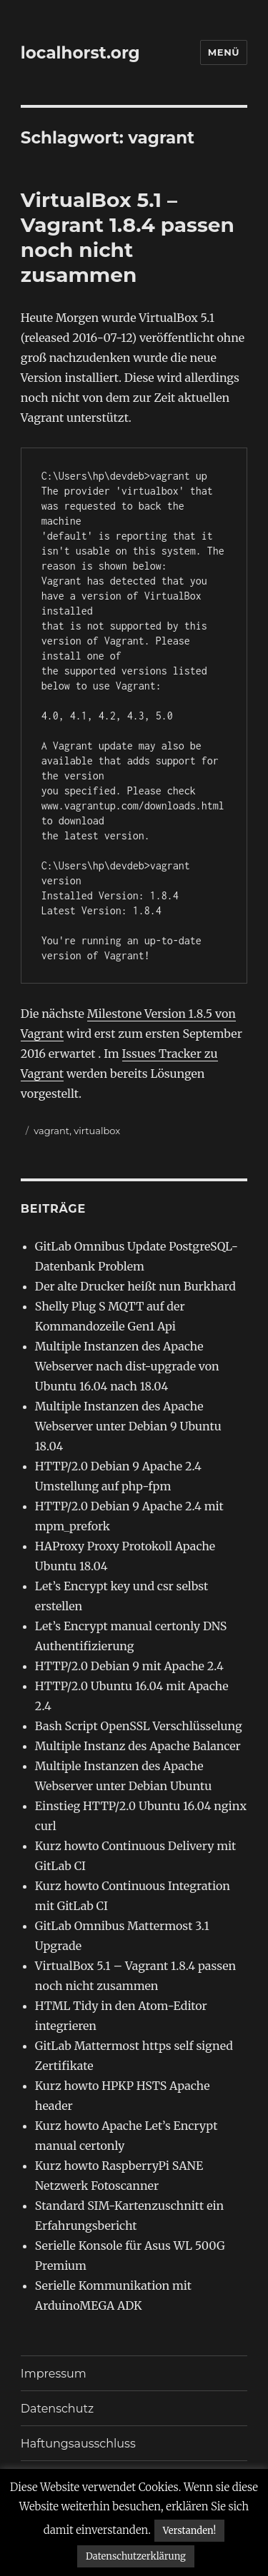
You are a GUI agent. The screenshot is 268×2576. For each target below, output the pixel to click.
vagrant (51, 1130)
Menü (223, 52)
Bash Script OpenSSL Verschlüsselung (138, 1726)
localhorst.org (80, 53)
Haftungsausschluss (78, 2443)
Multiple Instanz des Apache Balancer (138, 1746)
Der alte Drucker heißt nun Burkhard (135, 1286)
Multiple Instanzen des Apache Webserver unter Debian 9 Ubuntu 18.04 (128, 1426)
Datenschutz (57, 2408)
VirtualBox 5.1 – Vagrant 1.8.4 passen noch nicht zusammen (127, 237)
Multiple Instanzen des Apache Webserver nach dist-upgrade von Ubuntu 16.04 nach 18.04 (127, 1366)
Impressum (53, 2373)
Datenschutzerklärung (136, 2556)
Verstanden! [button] (189, 2531)
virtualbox (97, 1130)
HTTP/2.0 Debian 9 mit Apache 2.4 (129, 1666)
